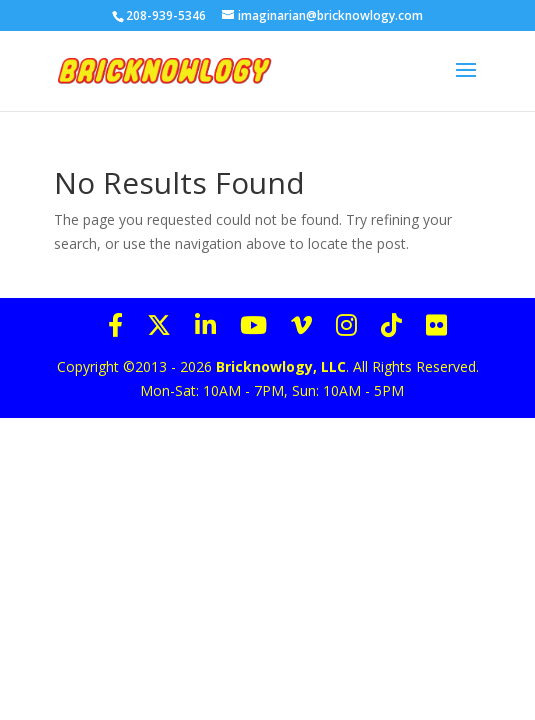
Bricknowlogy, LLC (281, 366)
